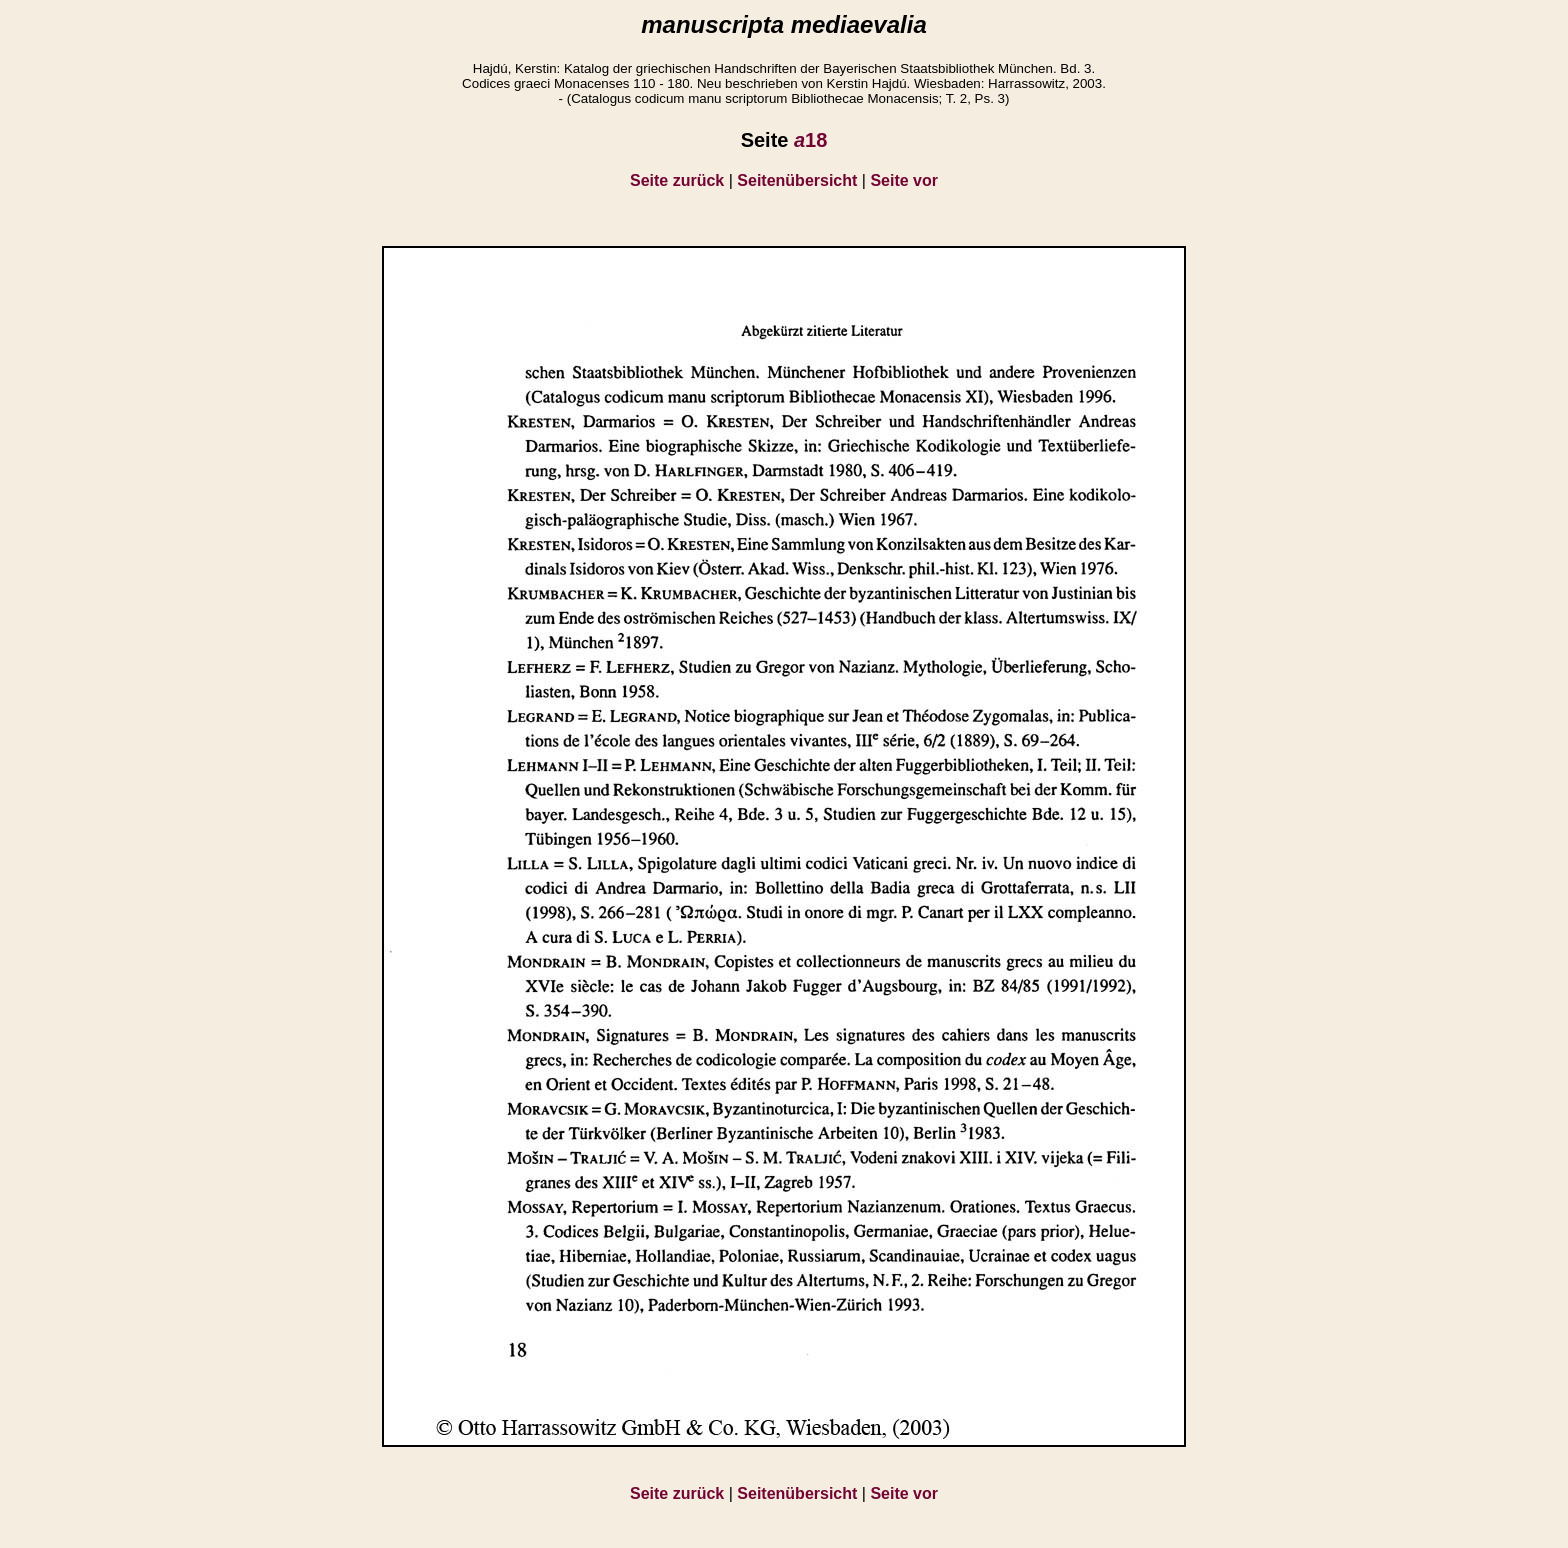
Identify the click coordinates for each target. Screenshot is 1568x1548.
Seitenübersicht (797, 180)
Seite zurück (677, 180)
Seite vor (904, 180)
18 (810, 140)
